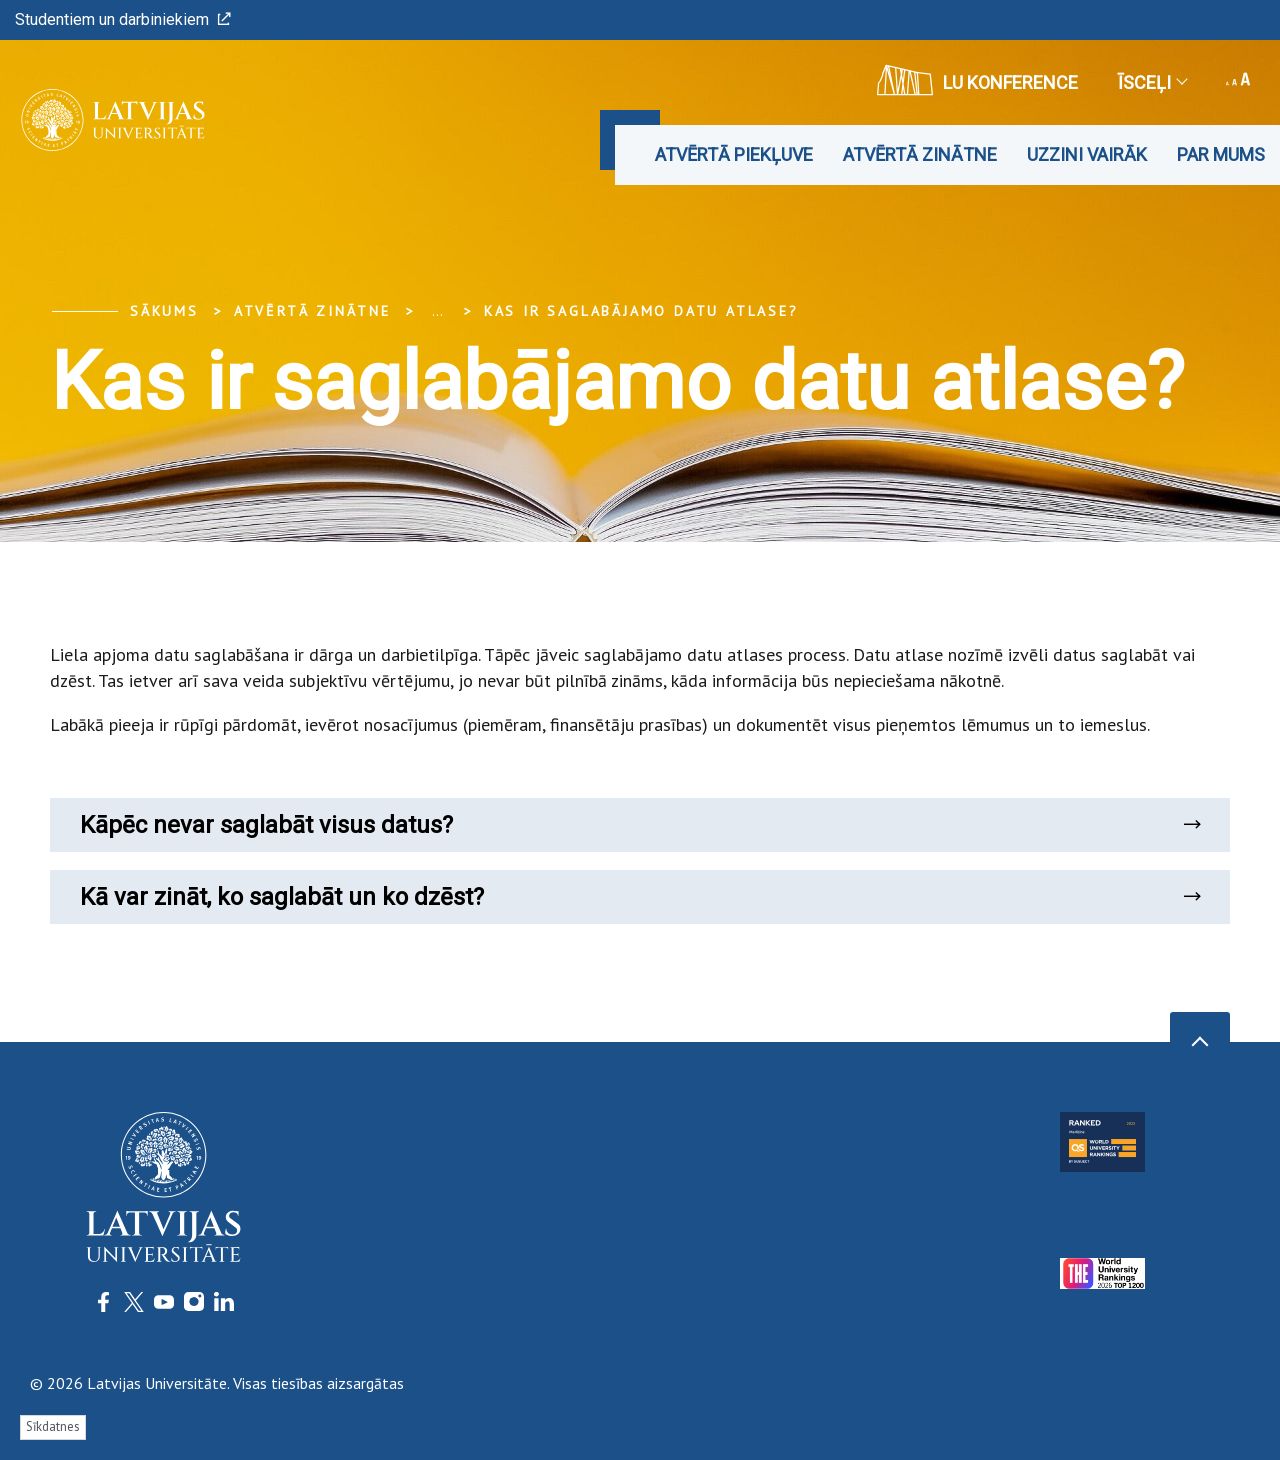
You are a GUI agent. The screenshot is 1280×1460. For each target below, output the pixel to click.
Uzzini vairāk (1087, 154)
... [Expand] (437, 311)
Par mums (1221, 154)
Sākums (164, 311)
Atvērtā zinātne (920, 154)
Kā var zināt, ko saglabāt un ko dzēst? (640, 897)
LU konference (977, 80)
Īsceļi (1152, 82)
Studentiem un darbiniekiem (123, 19)
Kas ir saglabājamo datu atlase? (641, 311)
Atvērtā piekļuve (734, 154)
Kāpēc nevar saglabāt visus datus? (640, 825)
